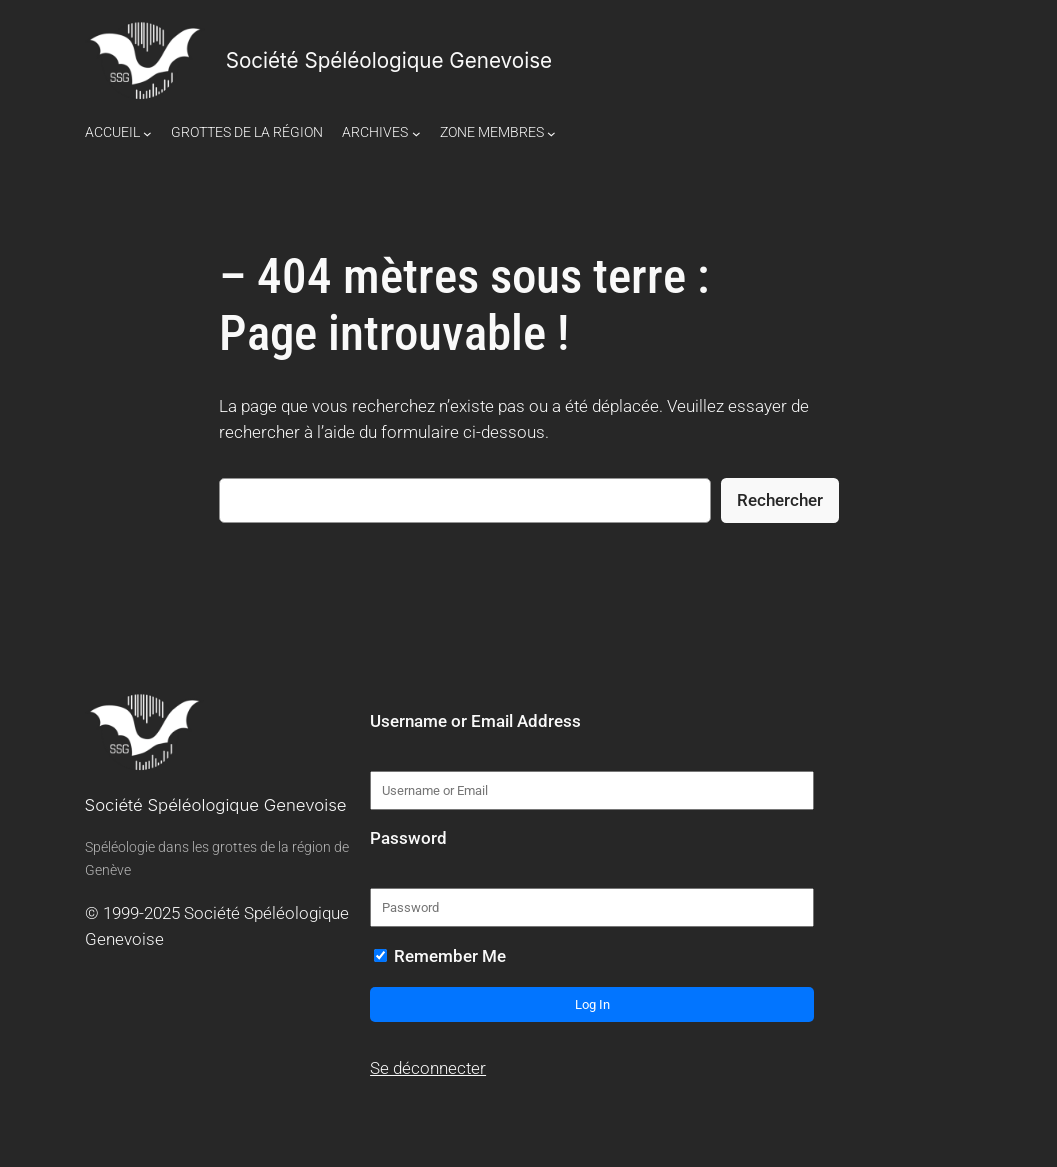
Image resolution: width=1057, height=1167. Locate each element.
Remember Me (440, 956)
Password (408, 838)
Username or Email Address (475, 721)
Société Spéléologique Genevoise (389, 60)
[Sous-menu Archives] (416, 132)
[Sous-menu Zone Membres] (551, 132)
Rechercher (780, 500)
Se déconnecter (428, 1068)
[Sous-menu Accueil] (147, 132)
